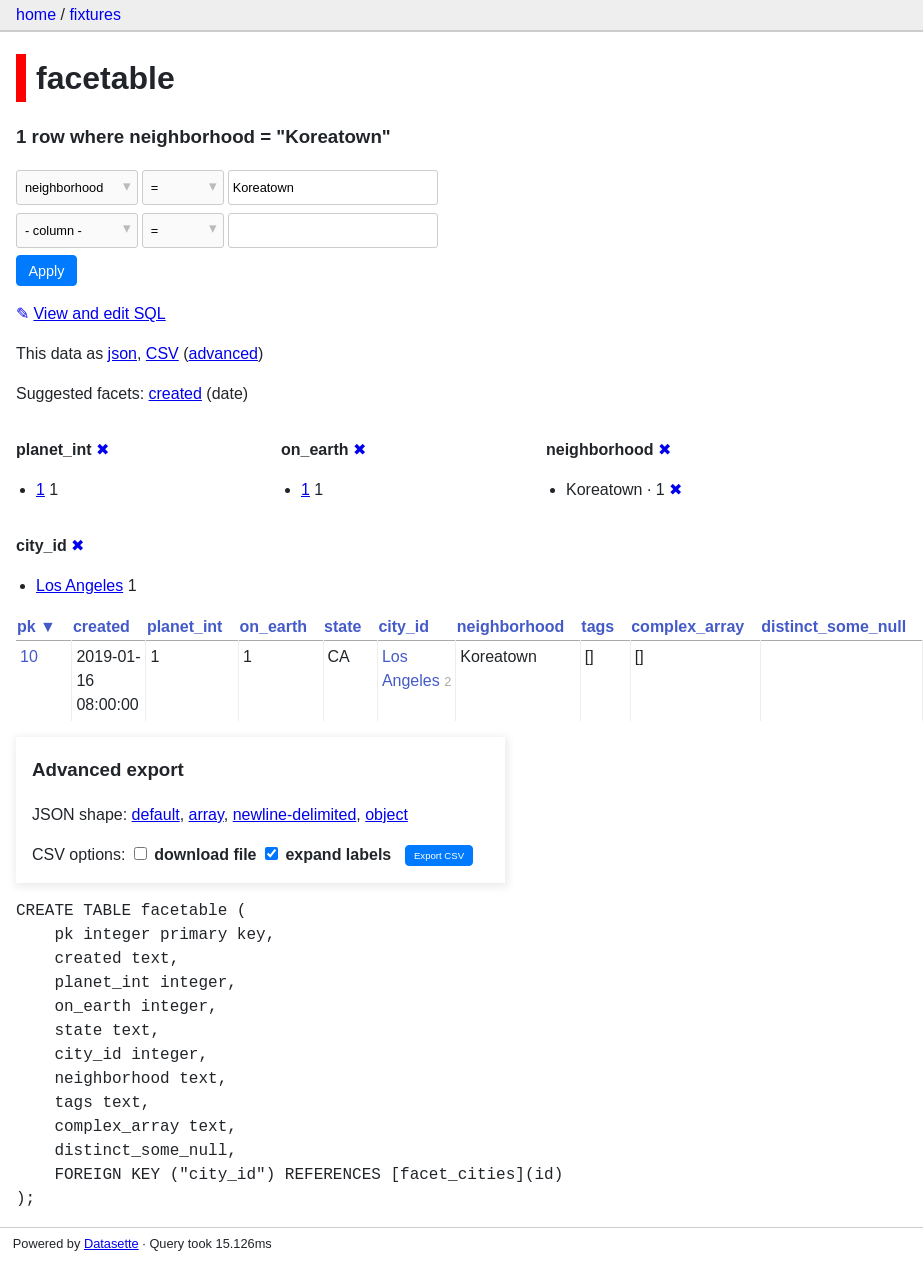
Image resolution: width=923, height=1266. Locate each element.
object (386, 814)
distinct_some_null (833, 626)
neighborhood (511, 626)
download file (195, 854)
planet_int (185, 626)
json (122, 353)
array (206, 814)
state (342, 626)
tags (597, 626)
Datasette (111, 1243)
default (156, 814)
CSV (162, 353)
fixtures (95, 14)
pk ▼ (36, 626)
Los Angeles (79, 585)
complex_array (687, 626)
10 (29, 656)
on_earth (273, 626)
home (36, 14)
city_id (403, 626)
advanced (223, 353)
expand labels (328, 854)
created (175, 393)
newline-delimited (295, 814)
